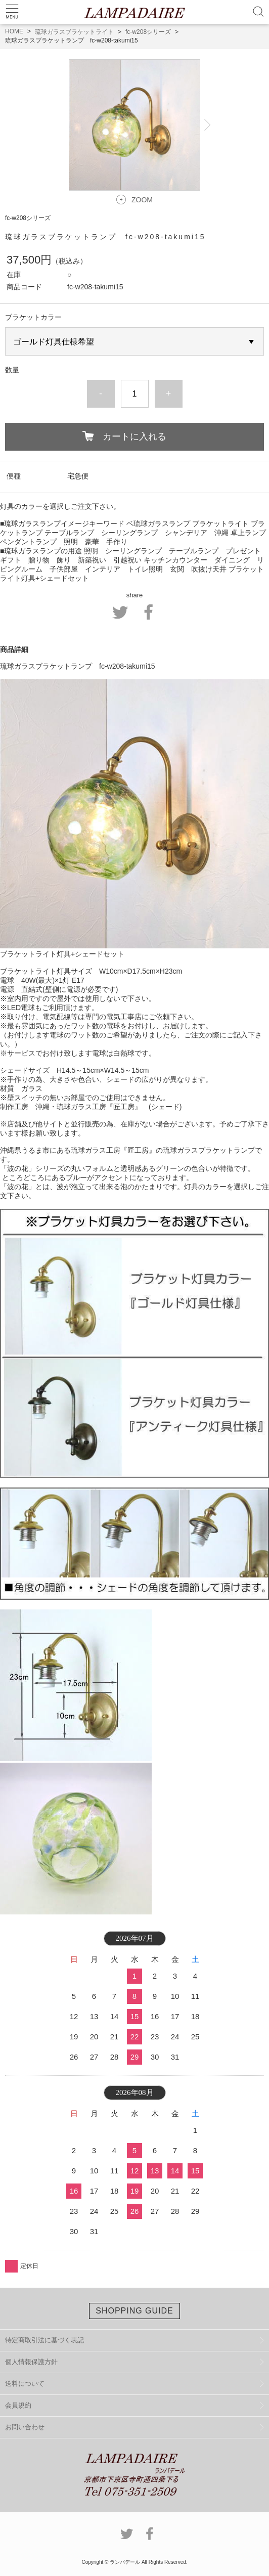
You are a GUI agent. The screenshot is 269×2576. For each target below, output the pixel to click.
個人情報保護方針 (31, 2362)
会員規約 (18, 2405)
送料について (24, 2383)
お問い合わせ (24, 2427)
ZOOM (142, 200)
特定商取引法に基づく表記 (44, 2340)
